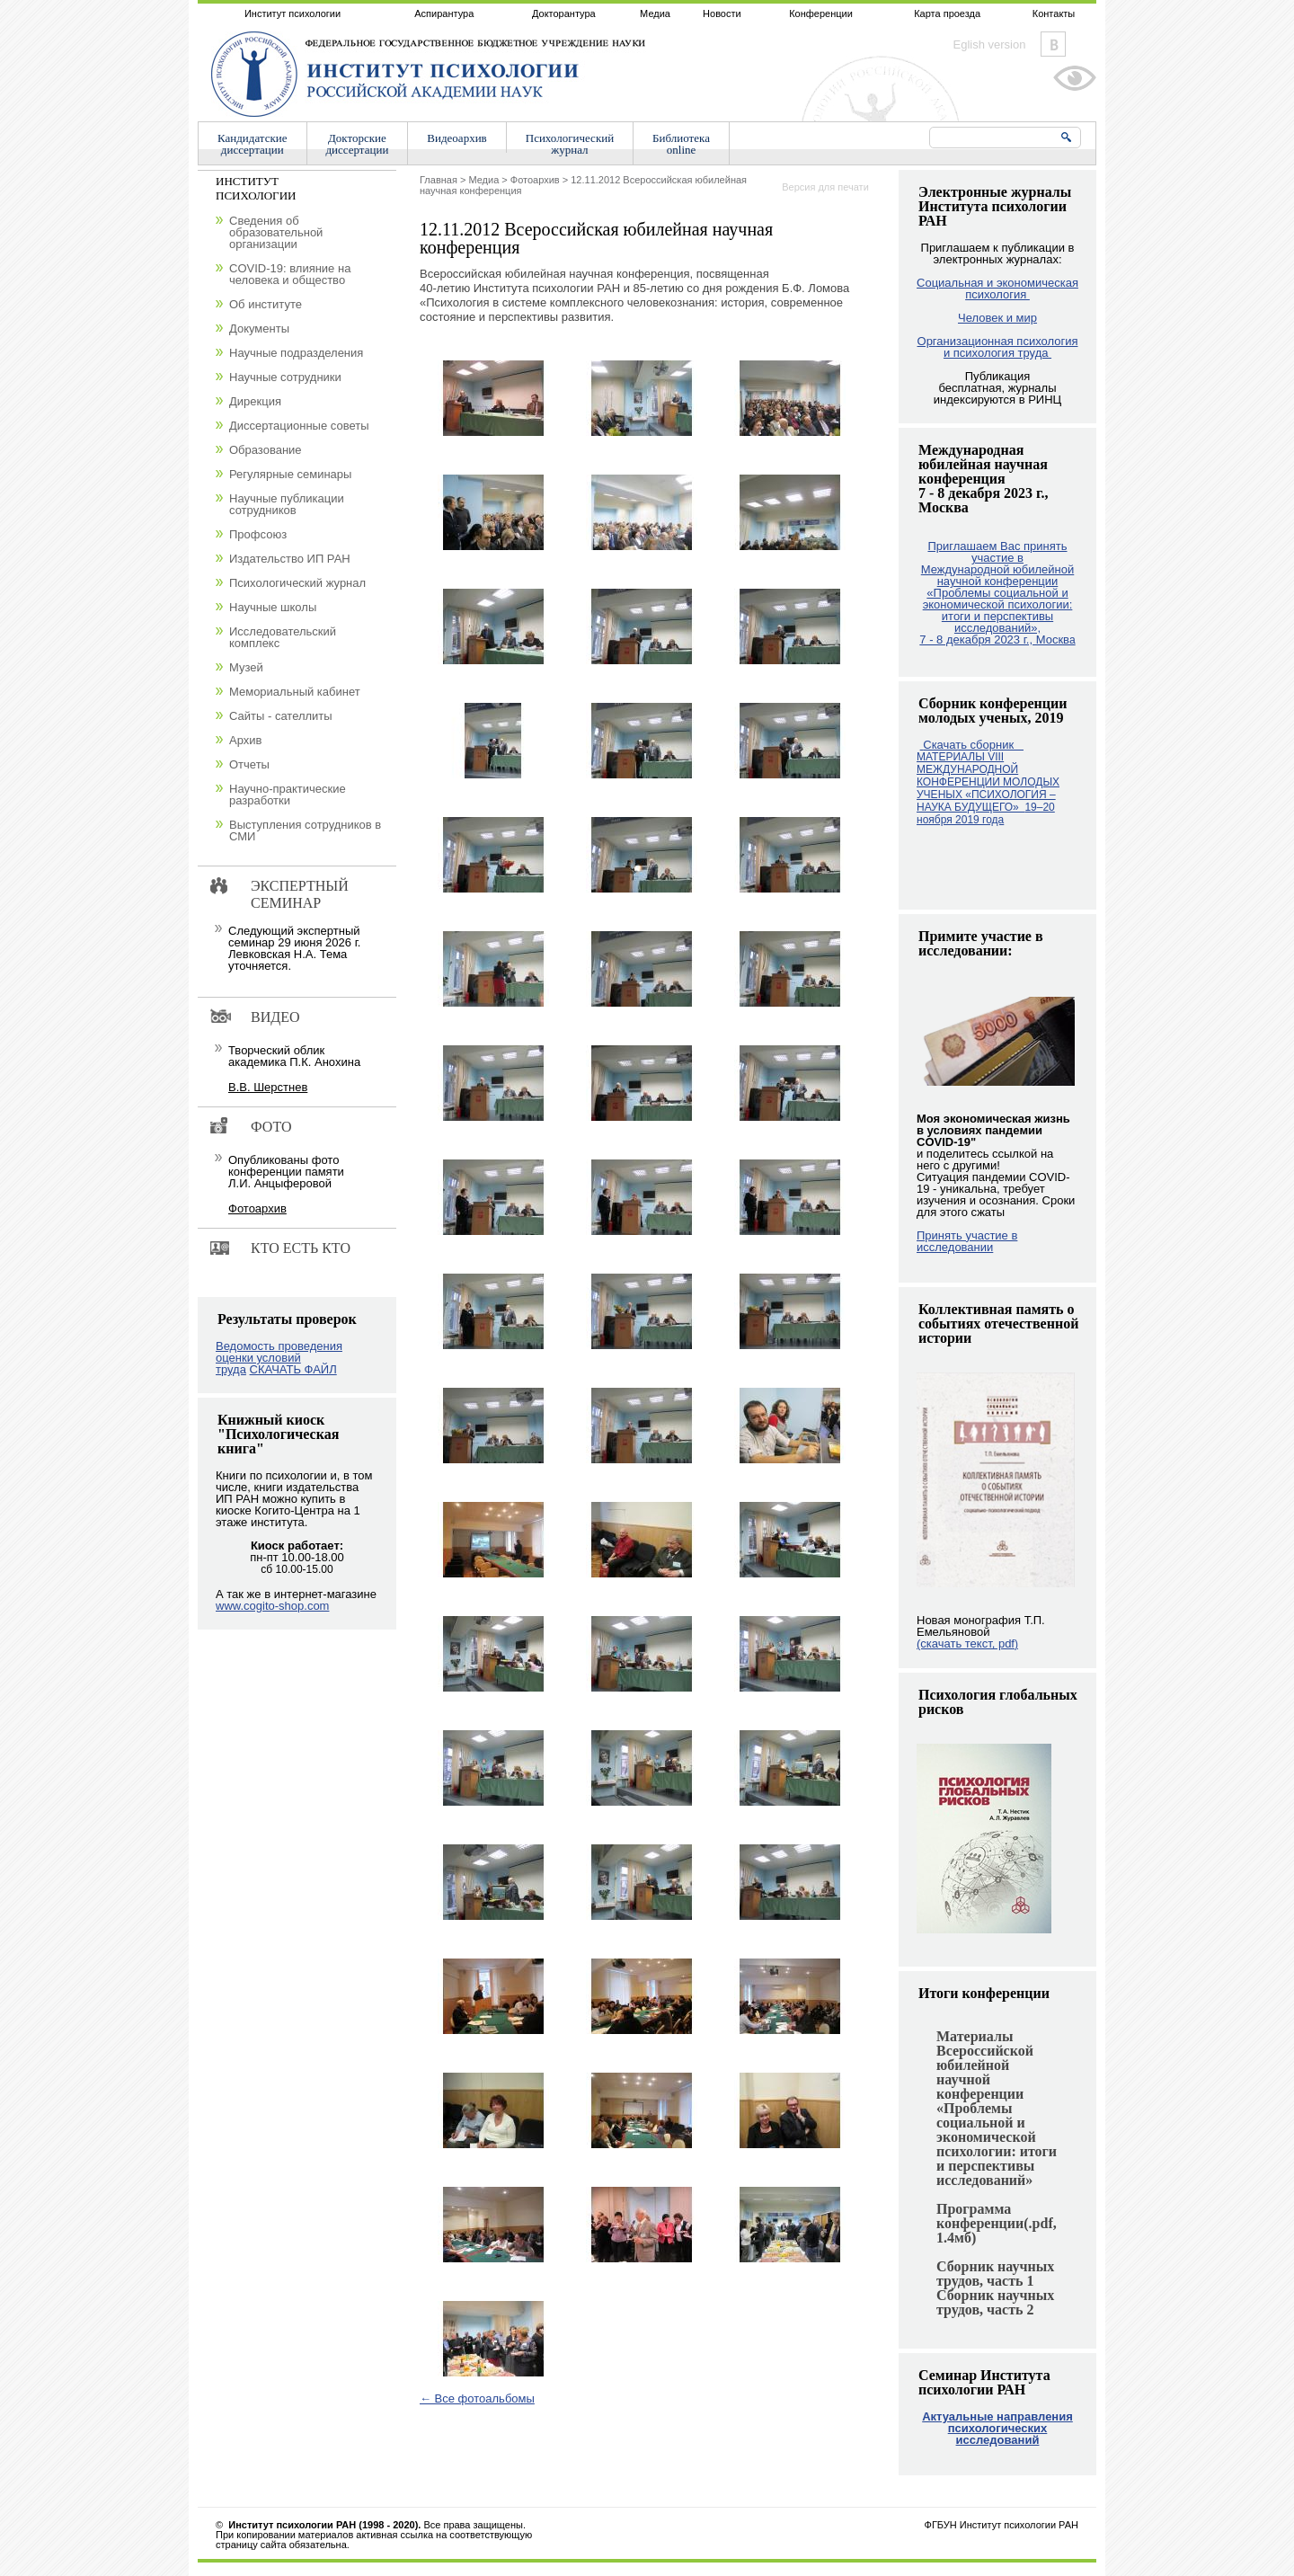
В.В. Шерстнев (267, 1087)
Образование (265, 450)
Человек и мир (997, 317)
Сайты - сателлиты (280, 716)
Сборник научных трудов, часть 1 (995, 2273)
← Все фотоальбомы (477, 2398)
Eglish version (989, 44)
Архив (245, 740)
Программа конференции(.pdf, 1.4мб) (996, 2223)
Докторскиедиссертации (357, 143)
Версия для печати (825, 187)
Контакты (1054, 13)
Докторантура (564, 13)
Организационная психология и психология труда (997, 347)
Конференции (821, 13)
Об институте (265, 304)
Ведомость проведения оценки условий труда (279, 1357)
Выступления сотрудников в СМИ (305, 830)
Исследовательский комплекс (282, 637)
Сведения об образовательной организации (276, 232)
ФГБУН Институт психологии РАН (1001, 2524)
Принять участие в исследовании (967, 1241)
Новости (722, 13)
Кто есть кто (300, 1248)
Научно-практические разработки (287, 794)
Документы (259, 328)
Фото (271, 1126)
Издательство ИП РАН (289, 558)
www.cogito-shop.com (272, 1605)
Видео (275, 1017)
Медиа (655, 13)
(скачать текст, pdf (967, 1643)
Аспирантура (444, 13)
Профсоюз (258, 534)
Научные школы (272, 607)
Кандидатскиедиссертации (252, 143)
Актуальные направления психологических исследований (997, 2428)
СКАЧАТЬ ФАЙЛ (293, 1369)
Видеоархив (456, 138)
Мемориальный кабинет (294, 691)
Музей (246, 667)
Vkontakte (1053, 44)
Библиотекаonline (681, 143)
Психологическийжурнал (570, 143)
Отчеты (249, 764)
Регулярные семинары (290, 474)
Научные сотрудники (285, 377)
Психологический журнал (297, 583)
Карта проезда (947, 13)
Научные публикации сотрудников (286, 504)
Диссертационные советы (299, 425)
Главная (438, 179)
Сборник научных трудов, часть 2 (995, 2302)
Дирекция (255, 401)
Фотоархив (535, 179)
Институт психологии (292, 13)
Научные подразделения (296, 353)
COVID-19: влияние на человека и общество (289, 274)
